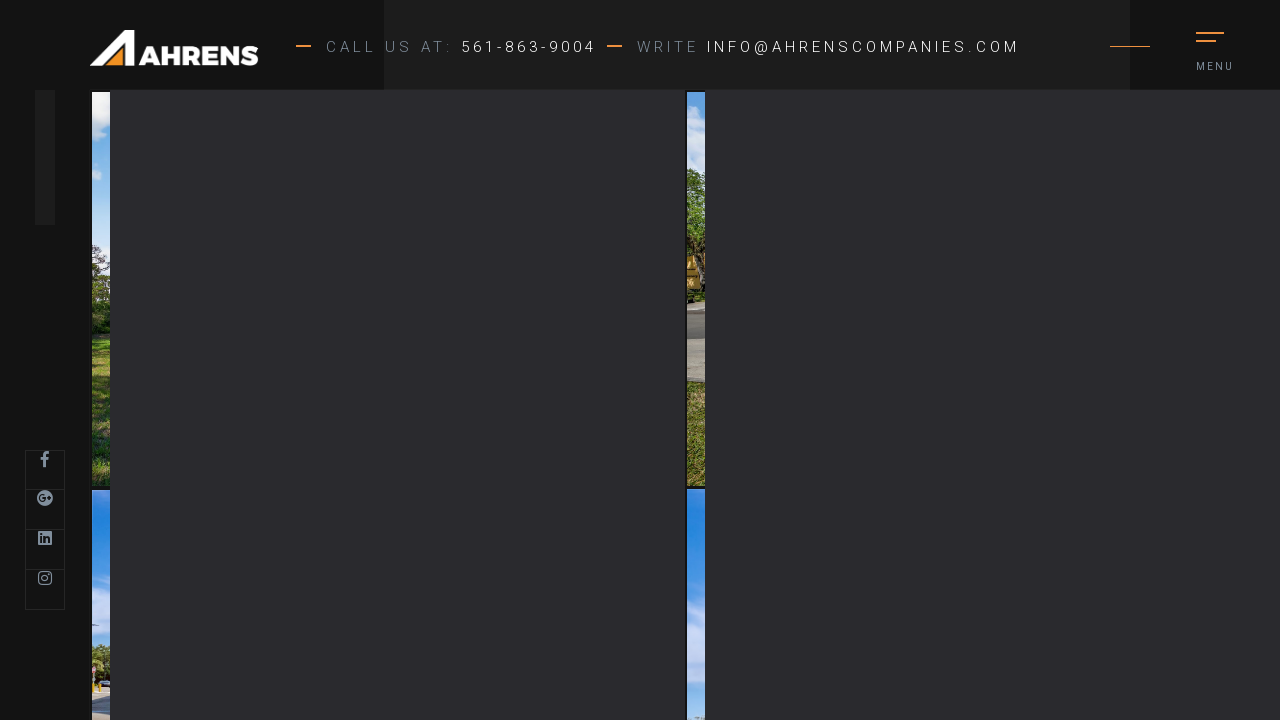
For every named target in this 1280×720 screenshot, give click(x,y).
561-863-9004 (529, 47)
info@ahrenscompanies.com (863, 47)
